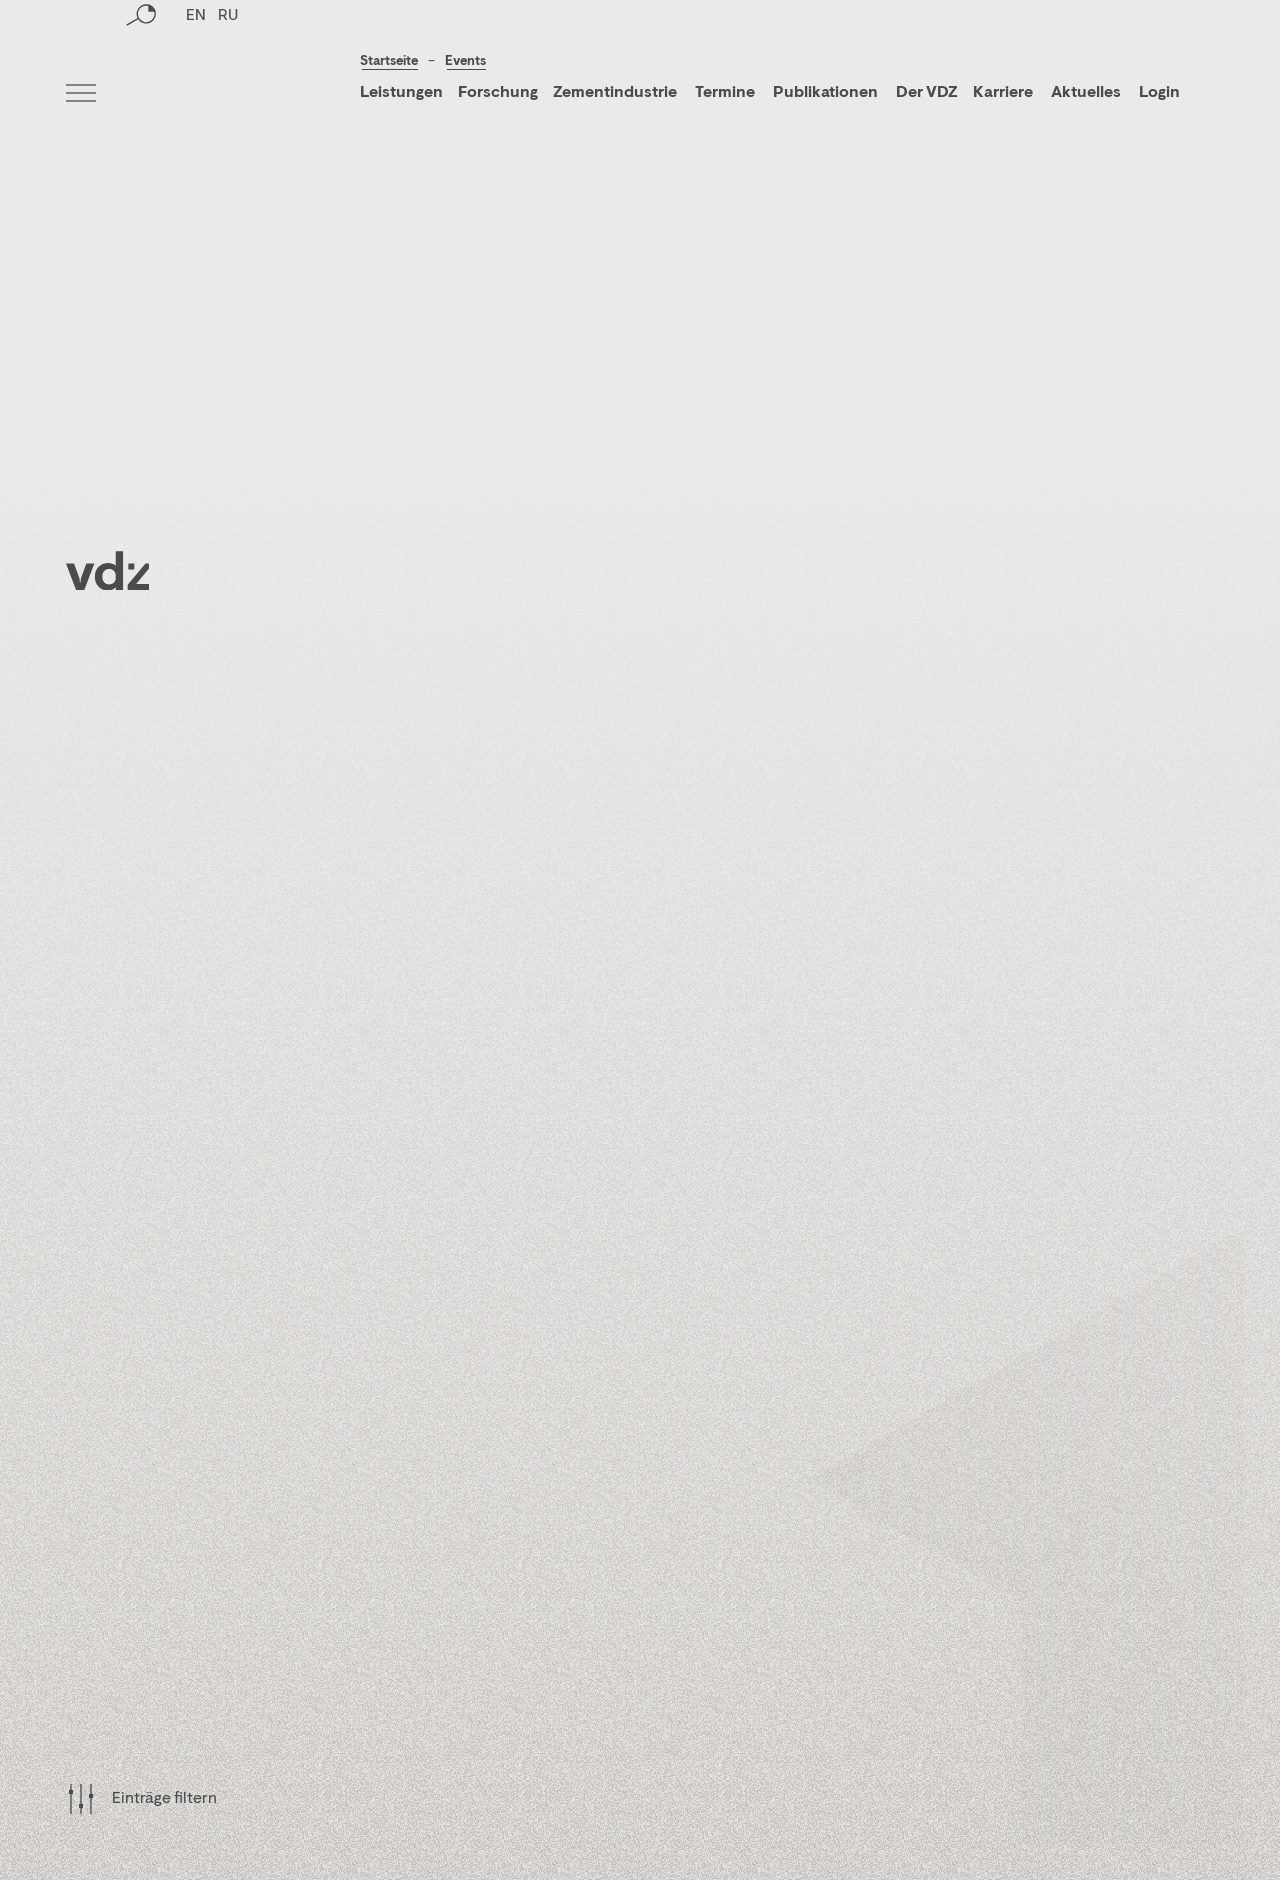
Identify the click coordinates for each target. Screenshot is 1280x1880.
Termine (725, 93)
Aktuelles (1086, 93)
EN (196, 95)
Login (1159, 93)
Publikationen (827, 93)
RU (228, 95)
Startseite (389, 61)
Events (465, 61)
